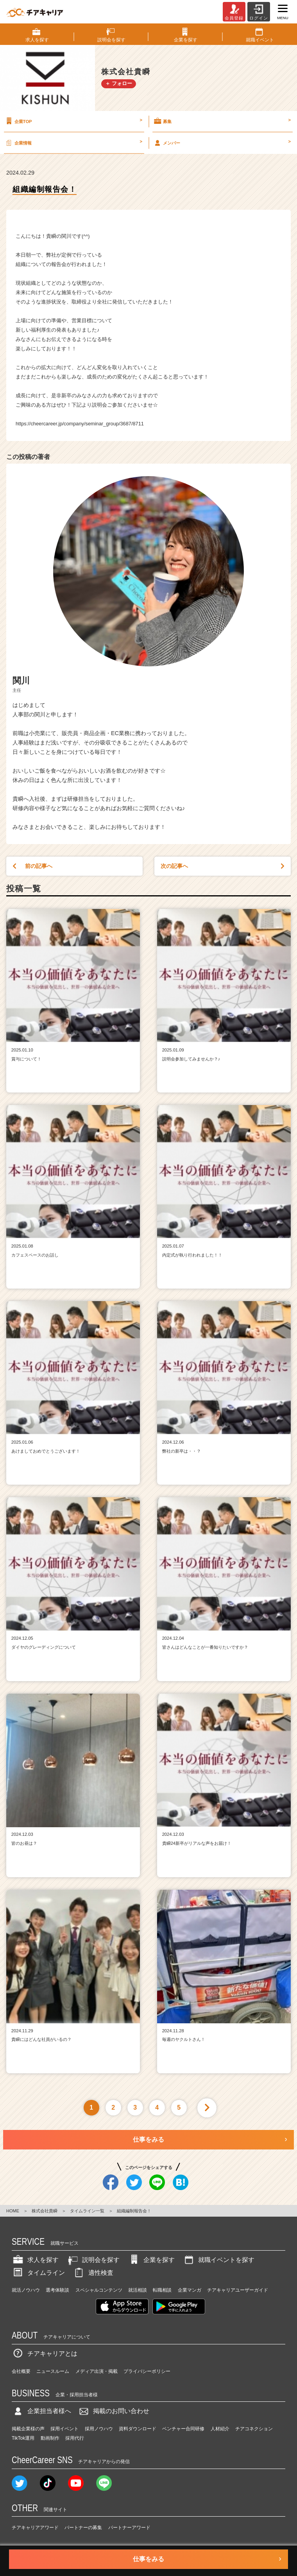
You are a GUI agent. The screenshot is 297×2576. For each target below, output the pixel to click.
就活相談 (137, 2290)
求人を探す (35, 2260)
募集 (222, 121)
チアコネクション (254, 2428)
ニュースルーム (52, 2371)
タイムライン (38, 2273)
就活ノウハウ (26, 2290)
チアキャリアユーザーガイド (237, 2290)
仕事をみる (148, 2139)
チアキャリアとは (44, 2353)
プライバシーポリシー (146, 2371)
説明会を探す (93, 2260)
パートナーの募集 (83, 2527)
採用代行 (74, 2438)
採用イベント (64, 2428)
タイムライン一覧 (87, 2210)
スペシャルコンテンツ (98, 2290)
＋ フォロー (118, 83)
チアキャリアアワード (35, 2527)
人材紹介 (220, 2428)
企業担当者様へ (41, 2411)
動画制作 (50, 2438)
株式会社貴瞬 (44, 2210)
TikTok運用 (23, 2438)
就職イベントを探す (218, 2260)
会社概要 (21, 2371)
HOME (12, 2210)
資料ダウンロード (137, 2428)
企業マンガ (189, 2290)
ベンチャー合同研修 (183, 2428)
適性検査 (93, 2273)
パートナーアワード (129, 2527)
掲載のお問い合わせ (113, 2411)
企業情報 (73, 142)
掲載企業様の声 (28, 2428)
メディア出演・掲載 (96, 2371)
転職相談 (162, 2290)
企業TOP (73, 121)
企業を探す (151, 2260)
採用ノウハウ (99, 2428)
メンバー (222, 142)
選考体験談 (57, 2290)
